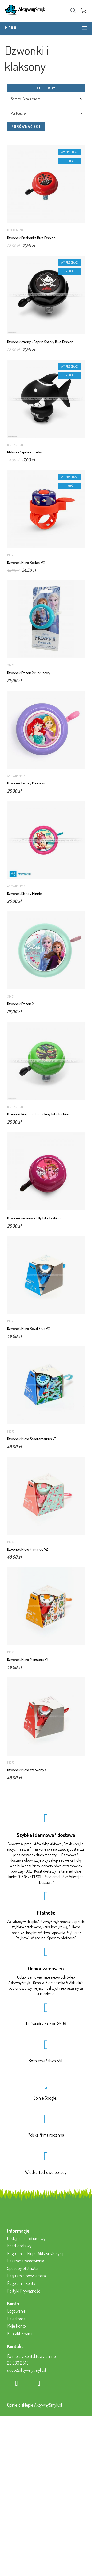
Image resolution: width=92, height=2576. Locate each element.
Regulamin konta (21, 2283)
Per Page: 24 (19, 113)
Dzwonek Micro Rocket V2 (26, 562)
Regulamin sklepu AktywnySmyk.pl (36, 2253)
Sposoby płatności (61, 1937)
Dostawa (46, 1882)
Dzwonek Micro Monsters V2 (28, 1659)
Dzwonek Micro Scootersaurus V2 (32, 1438)
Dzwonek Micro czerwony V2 (28, 1770)
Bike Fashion (15, 230)
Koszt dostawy (19, 2245)
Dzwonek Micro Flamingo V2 (27, 1549)
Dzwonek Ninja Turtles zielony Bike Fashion (38, 1114)
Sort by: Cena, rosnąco (26, 99)
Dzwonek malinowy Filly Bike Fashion (34, 1218)
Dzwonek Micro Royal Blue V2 (28, 1328)
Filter (46, 88)
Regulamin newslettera (26, 2275)
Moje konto (16, 2326)
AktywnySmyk (16, 776)
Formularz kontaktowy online (31, 2356)
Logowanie (16, 2311)
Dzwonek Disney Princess (26, 783)
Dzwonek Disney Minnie (24, 893)
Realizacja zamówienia (25, 2260)
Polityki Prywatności (24, 2291)
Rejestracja (16, 2318)
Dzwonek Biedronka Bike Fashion (31, 237)
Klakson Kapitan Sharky (24, 452)
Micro (11, 555)
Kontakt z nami (19, 2333)
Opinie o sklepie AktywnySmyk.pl (34, 2405)
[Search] (73, 11)
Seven (11, 665)
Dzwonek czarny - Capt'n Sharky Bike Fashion (40, 341)
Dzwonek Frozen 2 (20, 1003)
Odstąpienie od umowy (26, 2238)
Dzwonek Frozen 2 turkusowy (28, 672)
